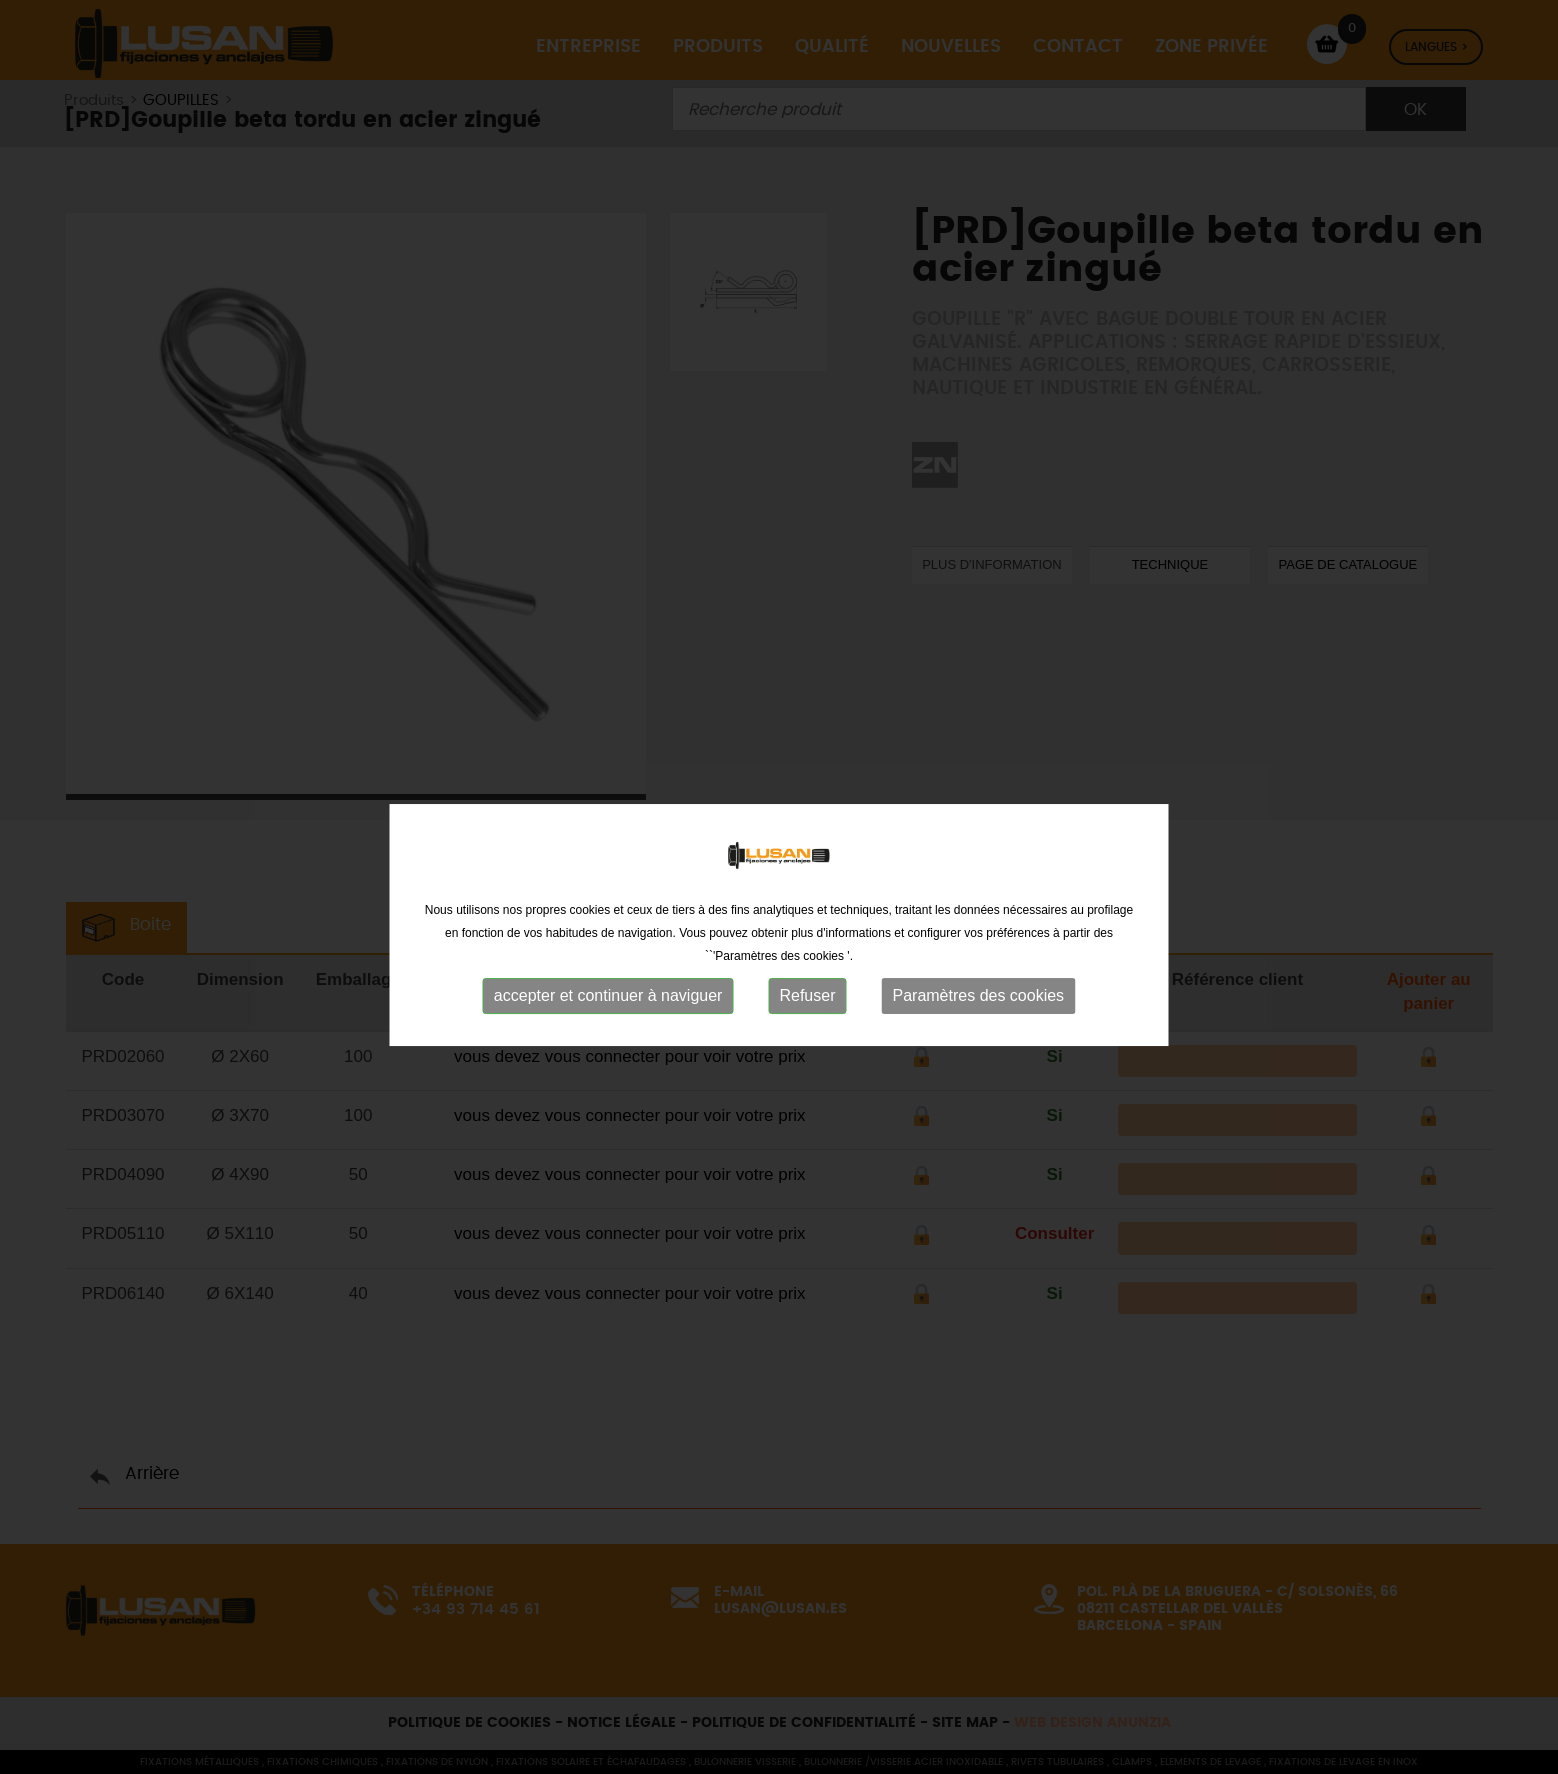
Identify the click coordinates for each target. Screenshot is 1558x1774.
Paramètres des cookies (978, 1017)
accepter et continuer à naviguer (608, 1017)
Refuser (807, 1017)
